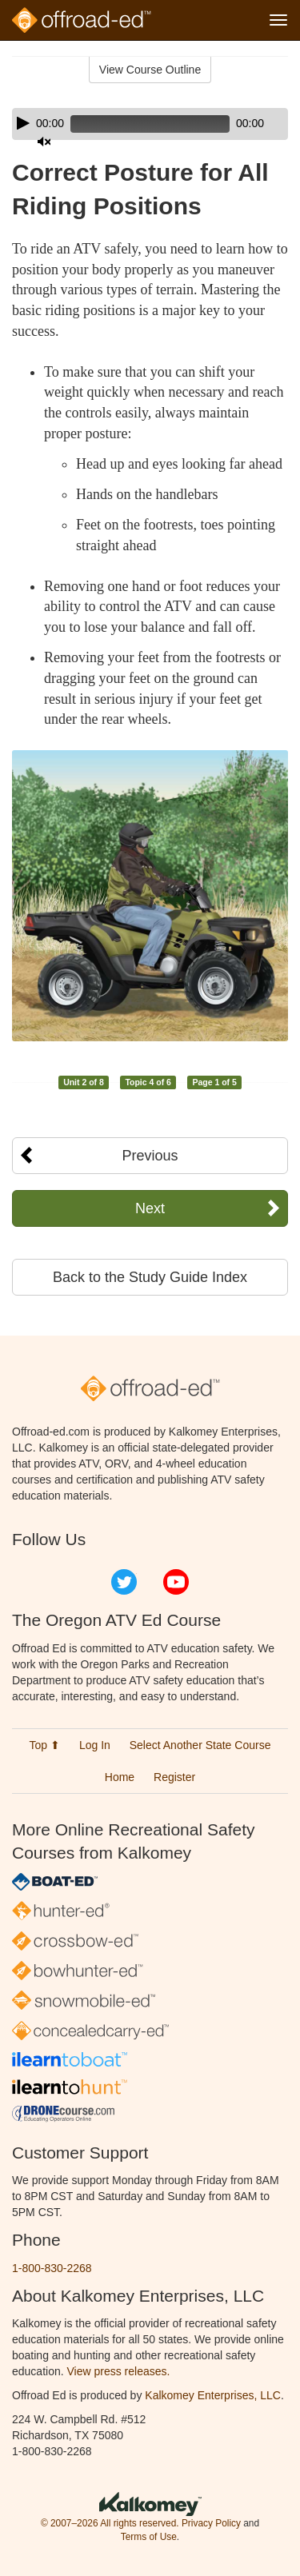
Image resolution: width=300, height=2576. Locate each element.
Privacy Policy (211, 2523)
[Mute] (44, 141)
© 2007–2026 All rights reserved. (110, 2523)
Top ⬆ (45, 1745)
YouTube (176, 1582)
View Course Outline (150, 69)
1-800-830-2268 (52, 2268)
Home (119, 1777)
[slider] (150, 124)
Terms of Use (149, 2536)
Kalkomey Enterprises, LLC (213, 2395)
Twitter (124, 1582)
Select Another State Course (200, 1745)
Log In (94, 1745)
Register (174, 1777)
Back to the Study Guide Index (150, 1277)
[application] (150, 124)
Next (150, 1208)
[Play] (23, 123)
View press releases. (118, 2371)
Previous (150, 1156)
